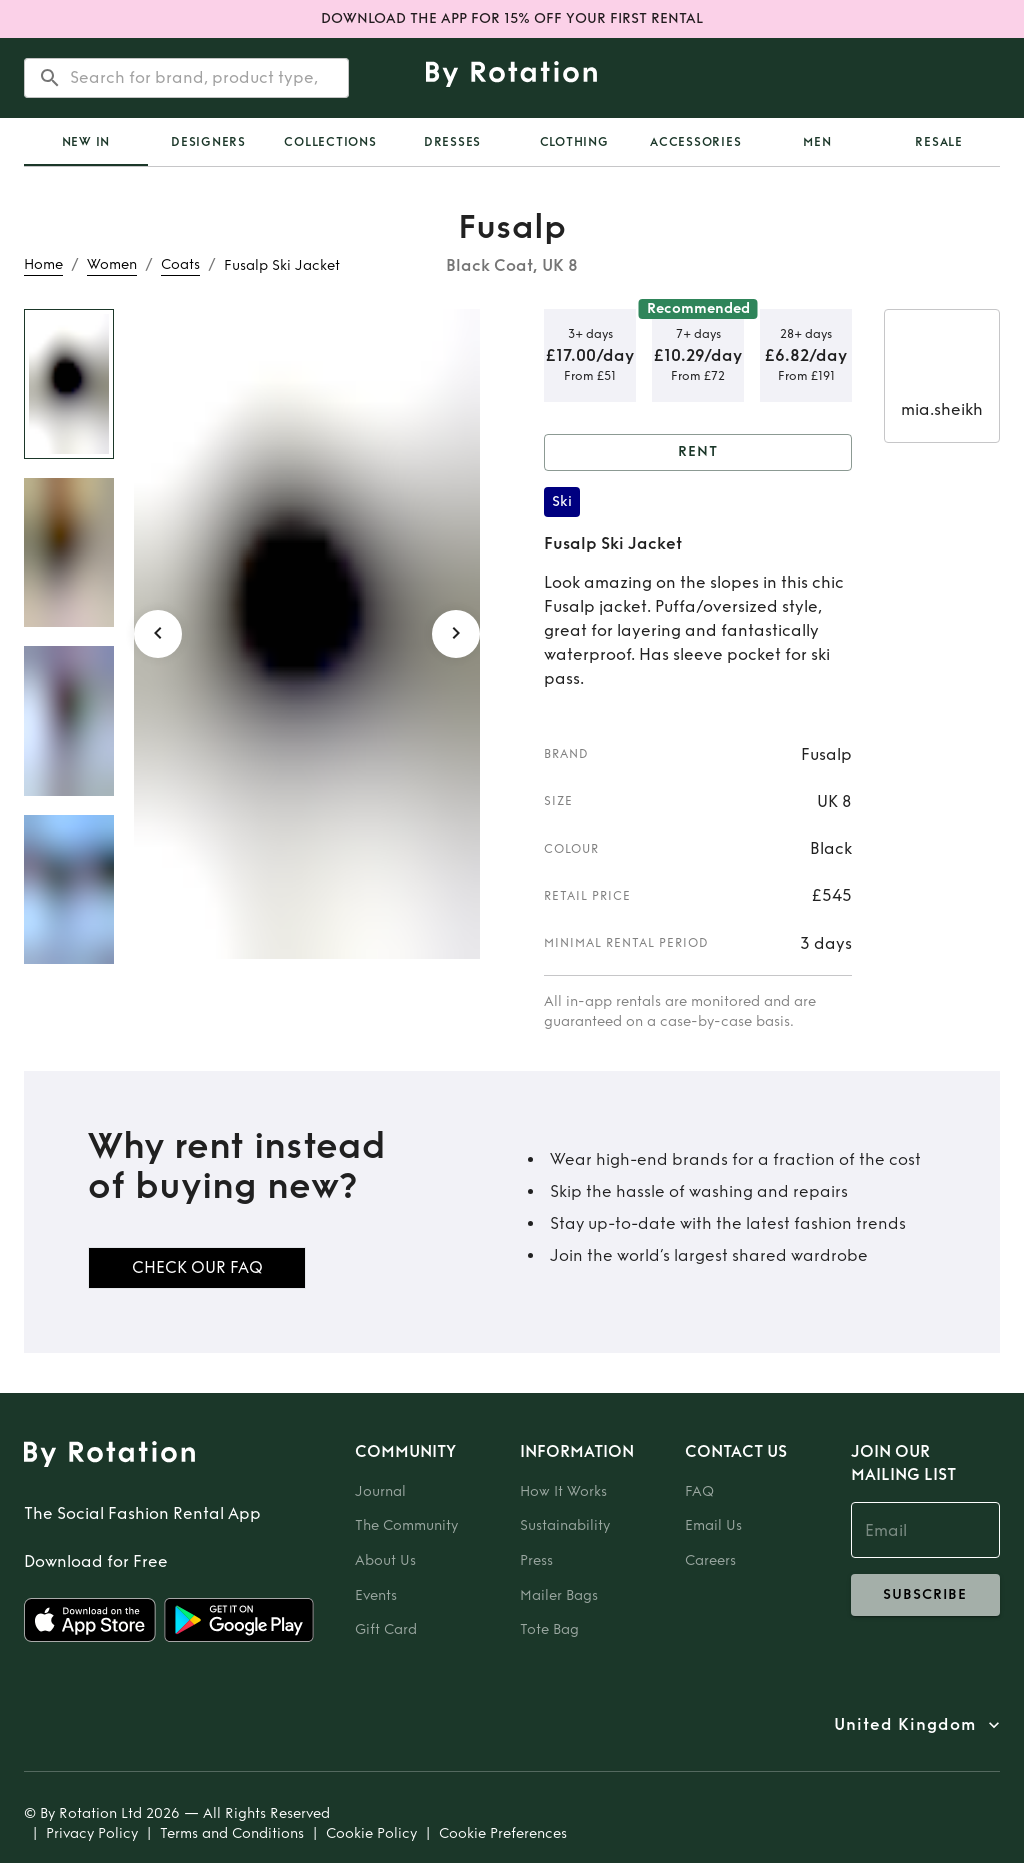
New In (86, 142)
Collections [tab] (330, 142)
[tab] (86, 142)
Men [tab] (817, 142)
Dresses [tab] (452, 142)
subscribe (925, 1595)
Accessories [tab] (695, 142)
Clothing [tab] (574, 142)
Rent (698, 452)
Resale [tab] (939, 142)
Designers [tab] (208, 142)
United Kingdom (905, 1725)
